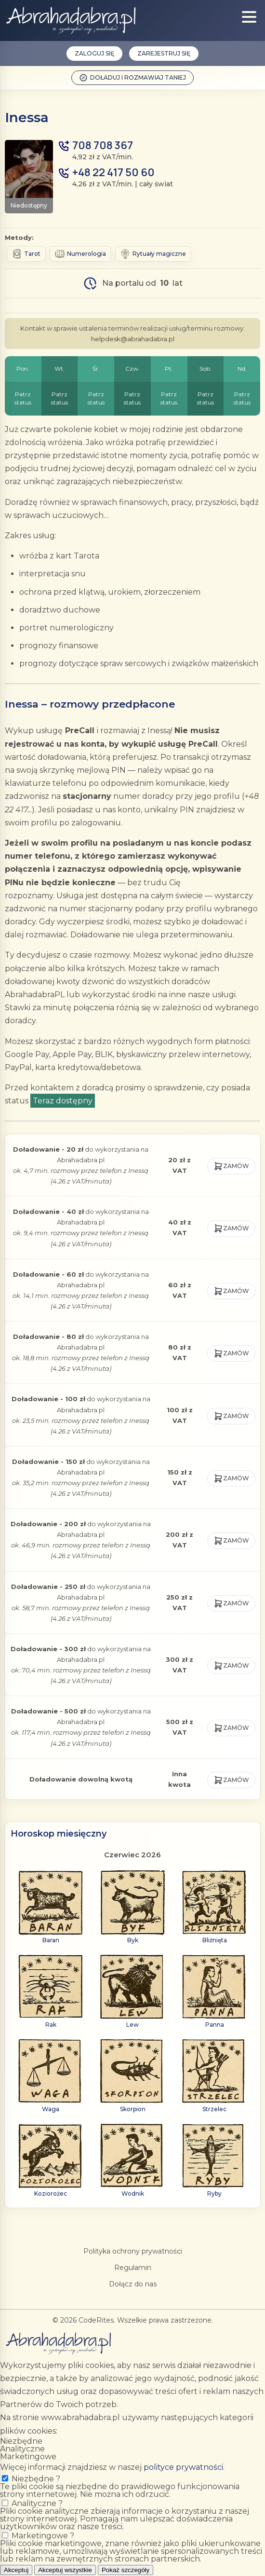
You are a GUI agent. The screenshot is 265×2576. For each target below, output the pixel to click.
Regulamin (132, 2267)
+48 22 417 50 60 (113, 173)
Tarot (26, 254)
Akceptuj (16, 2570)
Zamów (231, 1166)
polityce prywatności (183, 2467)
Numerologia (80, 254)
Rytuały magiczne (153, 254)
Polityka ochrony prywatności (132, 2251)
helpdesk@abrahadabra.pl (132, 339)
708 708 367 (102, 146)
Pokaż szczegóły (125, 2570)
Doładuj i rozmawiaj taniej (132, 77)
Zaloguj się (94, 53)
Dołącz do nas (133, 2284)
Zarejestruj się (163, 53)
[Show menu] (249, 17)
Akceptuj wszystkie (65, 2570)
